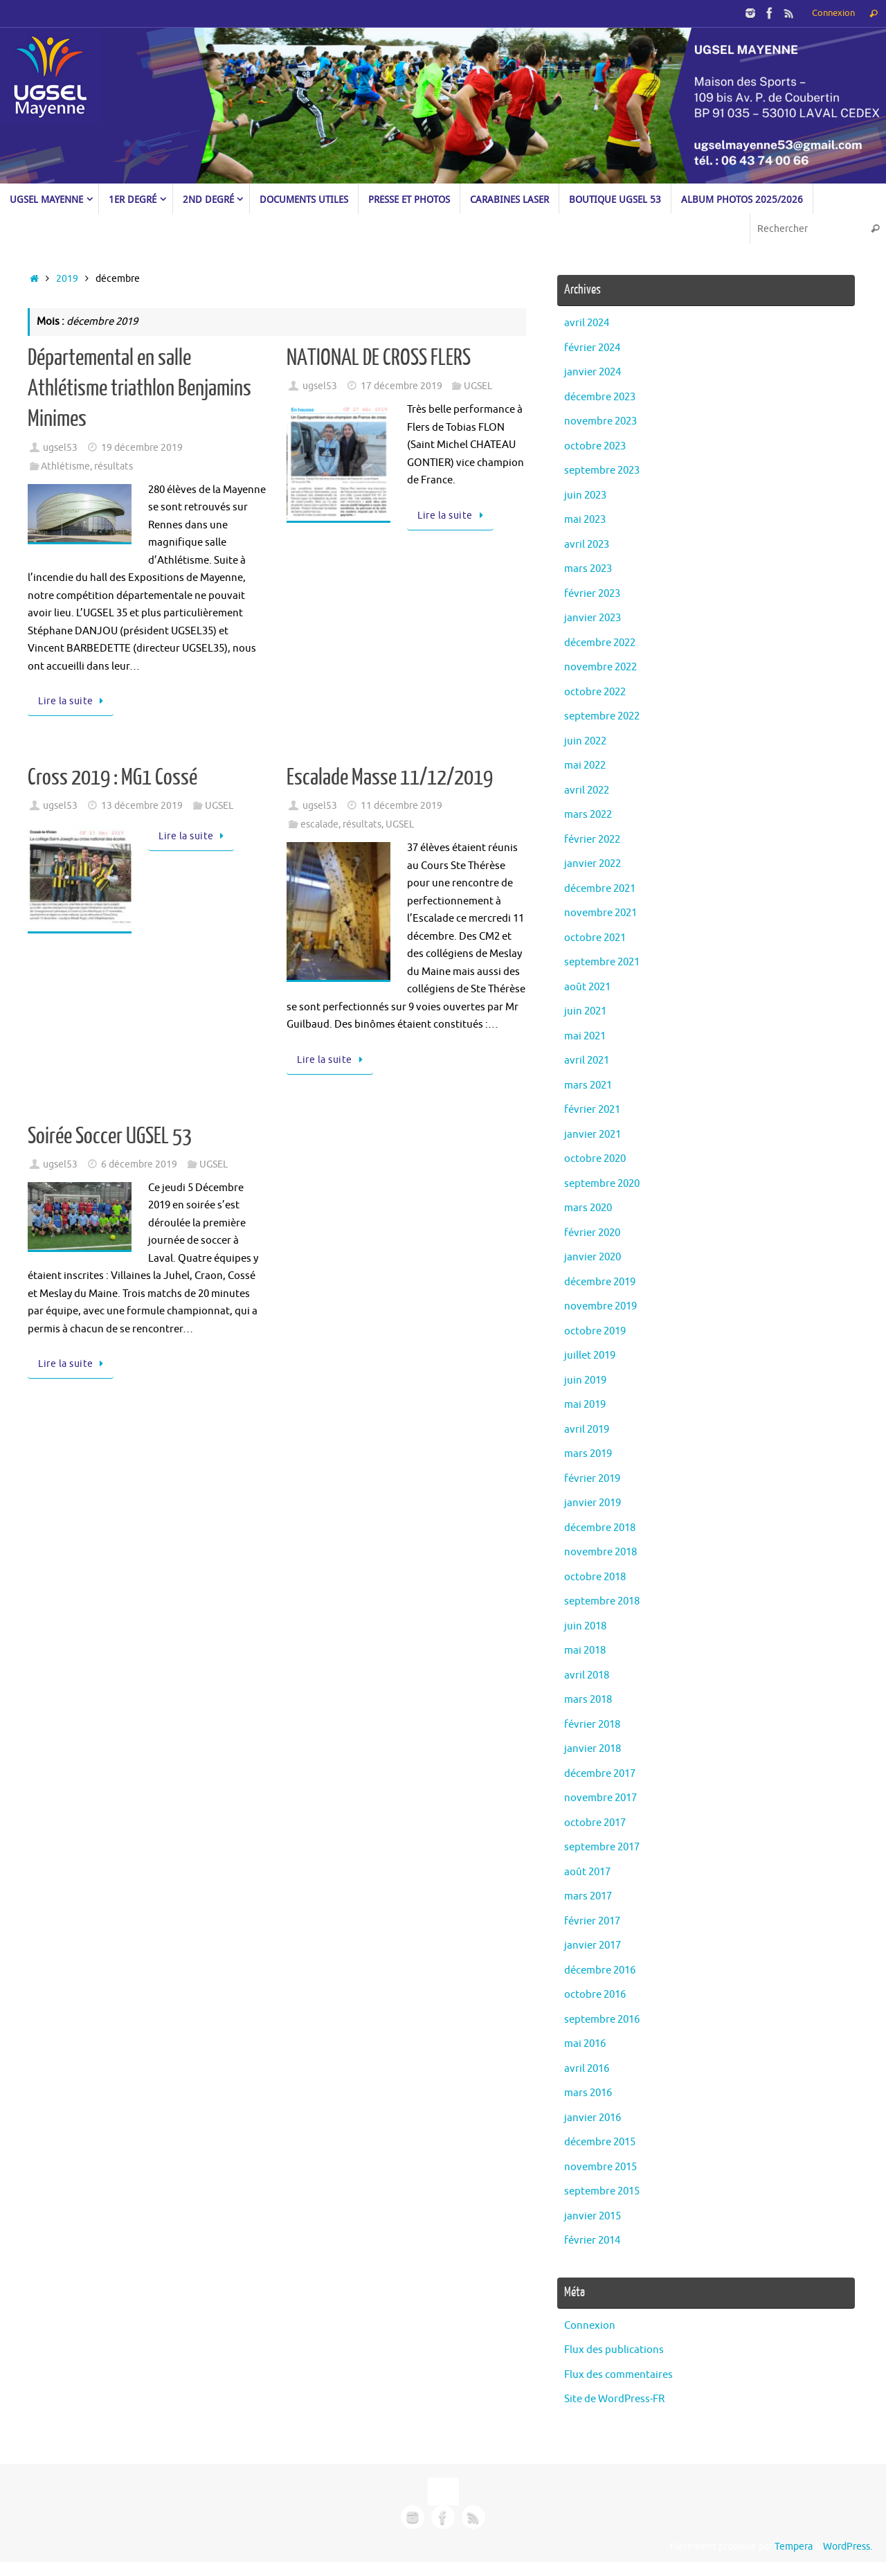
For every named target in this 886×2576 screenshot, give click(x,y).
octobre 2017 (595, 1823)
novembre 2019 (600, 1306)
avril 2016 (586, 2068)
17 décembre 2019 (401, 386)
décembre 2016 (599, 1970)
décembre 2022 (599, 643)
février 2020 (592, 1233)
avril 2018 (586, 1675)
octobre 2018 (595, 1577)
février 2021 (592, 1109)
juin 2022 (585, 741)
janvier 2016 (592, 2118)
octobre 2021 (595, 938)
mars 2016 (588, 2093)
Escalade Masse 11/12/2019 (390, 777)
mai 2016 (585, 2043)
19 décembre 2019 (142, 448)
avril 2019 (586, 1429)
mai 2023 (585, 519)
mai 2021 (585, 1036)
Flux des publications (614, 2349)
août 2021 (587, 987)
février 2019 (592, 1478)
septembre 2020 (602, 1183)
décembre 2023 (599, 397)
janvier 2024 (592, 372)
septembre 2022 (602, 716)
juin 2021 (585, 1011)
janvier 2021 (592, 1134)
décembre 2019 (599, 1282)
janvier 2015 (592, 2216)
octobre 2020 (595, 1158)
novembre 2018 (600, 1552)
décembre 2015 (599, 2142)
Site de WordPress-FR (614, 2399)
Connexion (833, 13)
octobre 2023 (595, 446)
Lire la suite (73, 701)
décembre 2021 (599, 888)
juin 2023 (585, 495)
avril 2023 (586, 544)
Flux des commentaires (618, 2374)
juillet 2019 (589, 1355)
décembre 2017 (599, 1773)
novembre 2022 (600, 667)
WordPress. (847, 2546)
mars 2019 (588, 1453)
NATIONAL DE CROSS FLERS (379, 358)
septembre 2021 (602, 962)
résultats (113, 466)
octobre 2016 (595, 1994)
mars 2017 (588, 1896)
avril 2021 (586, 1060)
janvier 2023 (592, 618)
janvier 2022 (592, 863)
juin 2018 (585, 1626)
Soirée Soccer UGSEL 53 (110, 1136)
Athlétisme (65, 466)
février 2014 (592, 2240)
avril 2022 (586, 790)
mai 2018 (585, 1650)
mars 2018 (588, 1699)
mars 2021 (588, 1085)
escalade (319, 824)
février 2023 (592, 593)
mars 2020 (588, 1208)
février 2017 (592, 1921)
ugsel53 (60, 448)
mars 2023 (588, 568)
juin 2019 (585, 1380)
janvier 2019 (592, 1503)
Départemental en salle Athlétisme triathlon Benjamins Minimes (139, 388)
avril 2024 (586, 323)
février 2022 (592, 839)
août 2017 (587, 1872)
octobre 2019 (595, 1331)
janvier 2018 (592, 1748)
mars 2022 (588, 814)
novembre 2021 (600, 913)
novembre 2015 (600, 2167)
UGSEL (478, 386)
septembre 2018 (602, 1601)
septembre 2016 (602, 2019)
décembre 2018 (599, 1528)
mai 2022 (585, 765)
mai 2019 (585, 1404)
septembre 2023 (602, 470)
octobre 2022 (595, 692)
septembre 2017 (602, 1847)
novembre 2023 (600, 421)
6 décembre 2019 (139, 1164)
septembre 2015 (602, 2191)
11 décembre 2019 (401, 806)
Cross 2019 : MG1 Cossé (112, 777)
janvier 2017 (592, 1945)
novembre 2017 (600, 1798)
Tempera (794, 2546)
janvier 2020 (592, 1257)
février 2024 (592, 348)
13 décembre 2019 (142, 806)
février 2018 (592, 1724)
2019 (67, 279)
